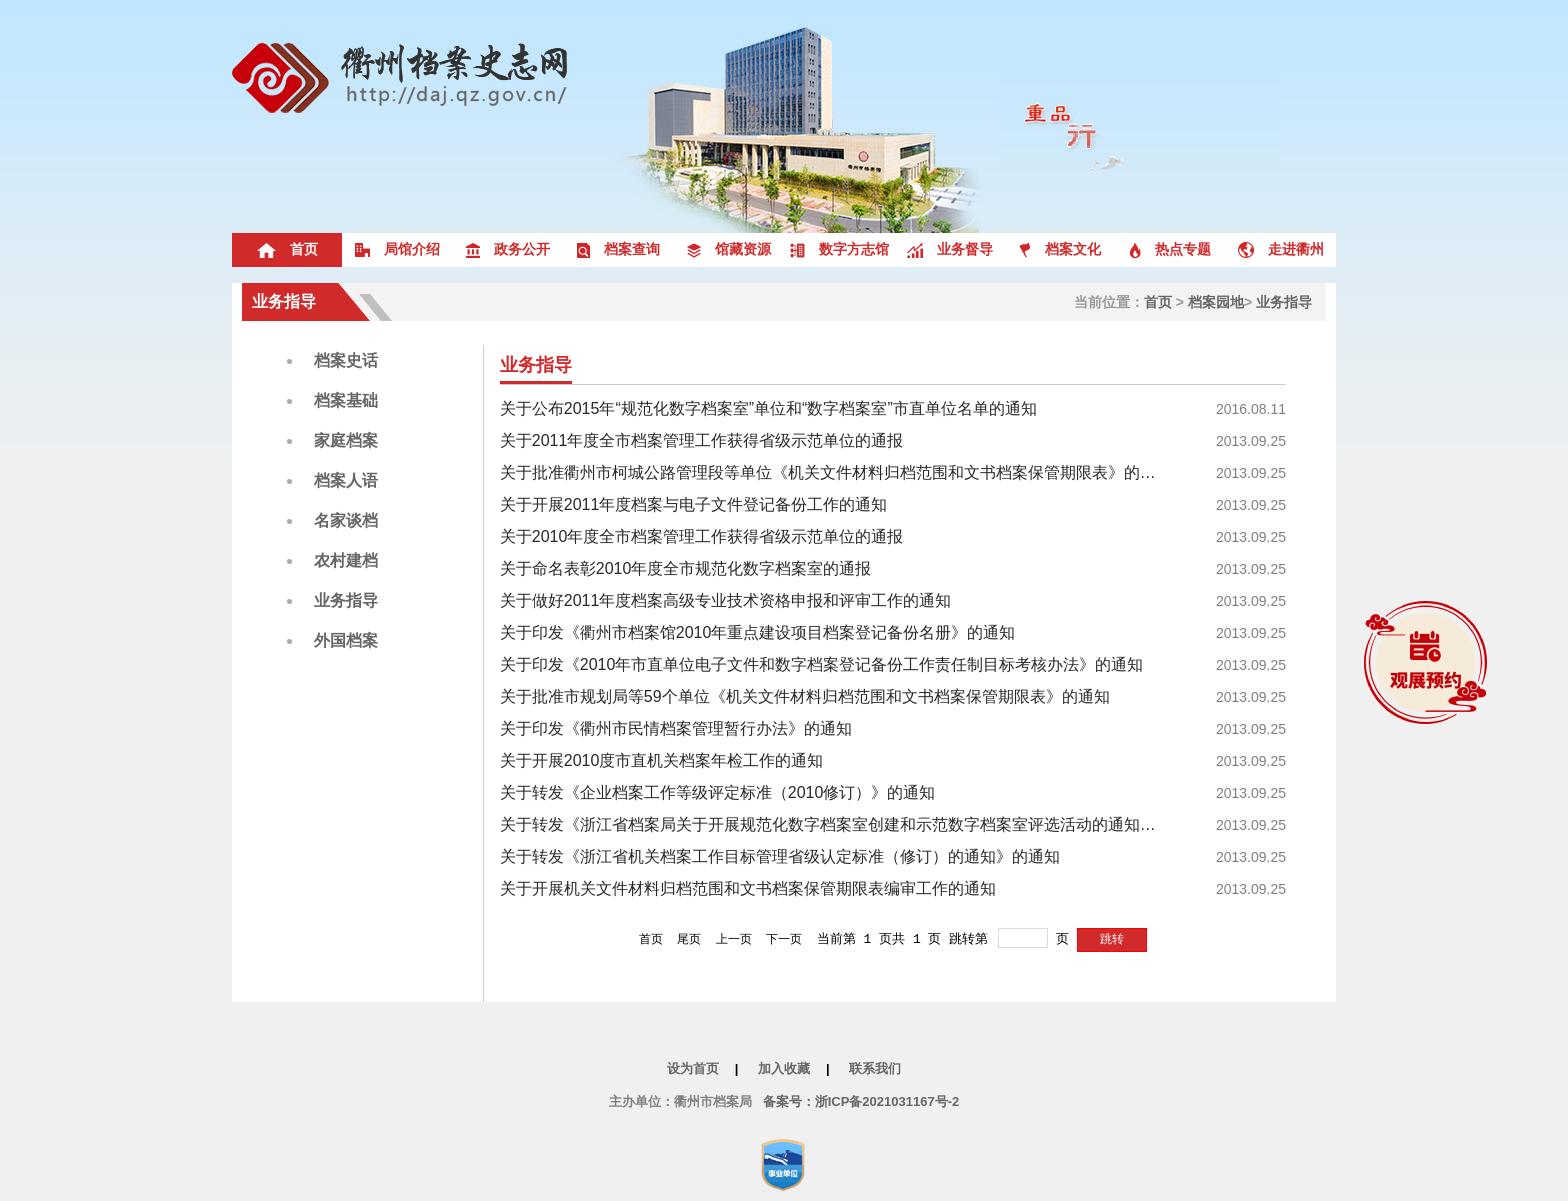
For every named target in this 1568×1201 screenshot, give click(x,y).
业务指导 (284, 301)
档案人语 (346, 480)
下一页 (784, 939)
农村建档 (346, 560)
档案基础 (346, 400)
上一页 (734, 939)
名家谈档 (346, 520)
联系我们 (875, 1068)
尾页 (689, 939)
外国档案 (346, 640)
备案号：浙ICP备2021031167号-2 (861, 1101)
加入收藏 (784, 1068)
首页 (1158, 302)
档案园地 (1216, 302)
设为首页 (693, 1068)
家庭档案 (346, 440)
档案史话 (346, 360)
